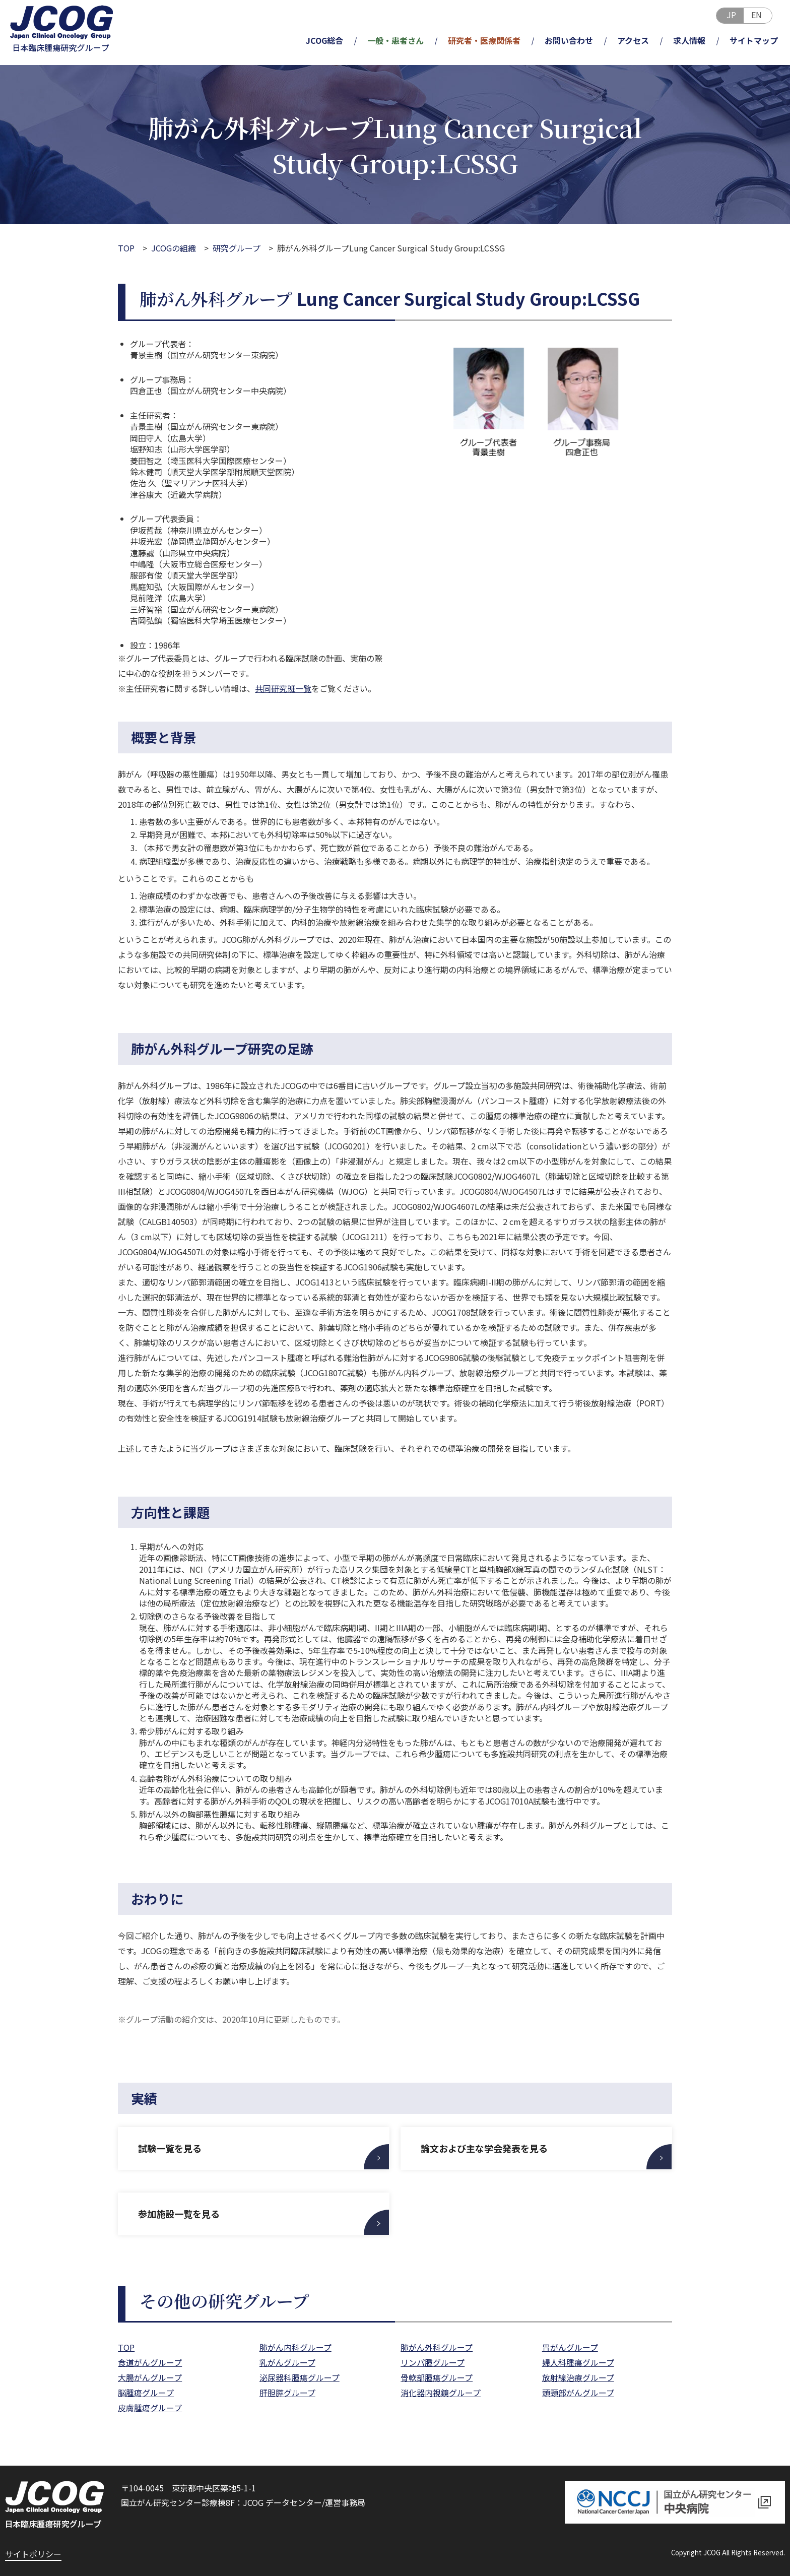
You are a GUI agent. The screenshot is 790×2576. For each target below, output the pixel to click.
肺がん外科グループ (437, 2347)
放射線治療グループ (578, 2377)
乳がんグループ (287, 2362)
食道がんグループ (150, 2362)
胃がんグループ (570, 2347)
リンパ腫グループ (433, 2362)
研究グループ (236, 247)
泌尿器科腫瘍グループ (299, 2377)
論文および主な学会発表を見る (484, 2148)
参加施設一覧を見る (179, 2213)
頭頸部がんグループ (578, 2393)
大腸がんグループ (150, 2377)
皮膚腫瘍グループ (150, 2408)
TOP (126, 247)
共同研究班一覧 (283, 688)
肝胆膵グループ (287, 2393)
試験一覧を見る (170, 2148)
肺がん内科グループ (295, 2347)
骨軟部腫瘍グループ (437, 2377)
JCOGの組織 (173, 247)
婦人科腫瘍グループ (578, 2362)
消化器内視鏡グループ (441, 2393)
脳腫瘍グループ (146, 2393)
